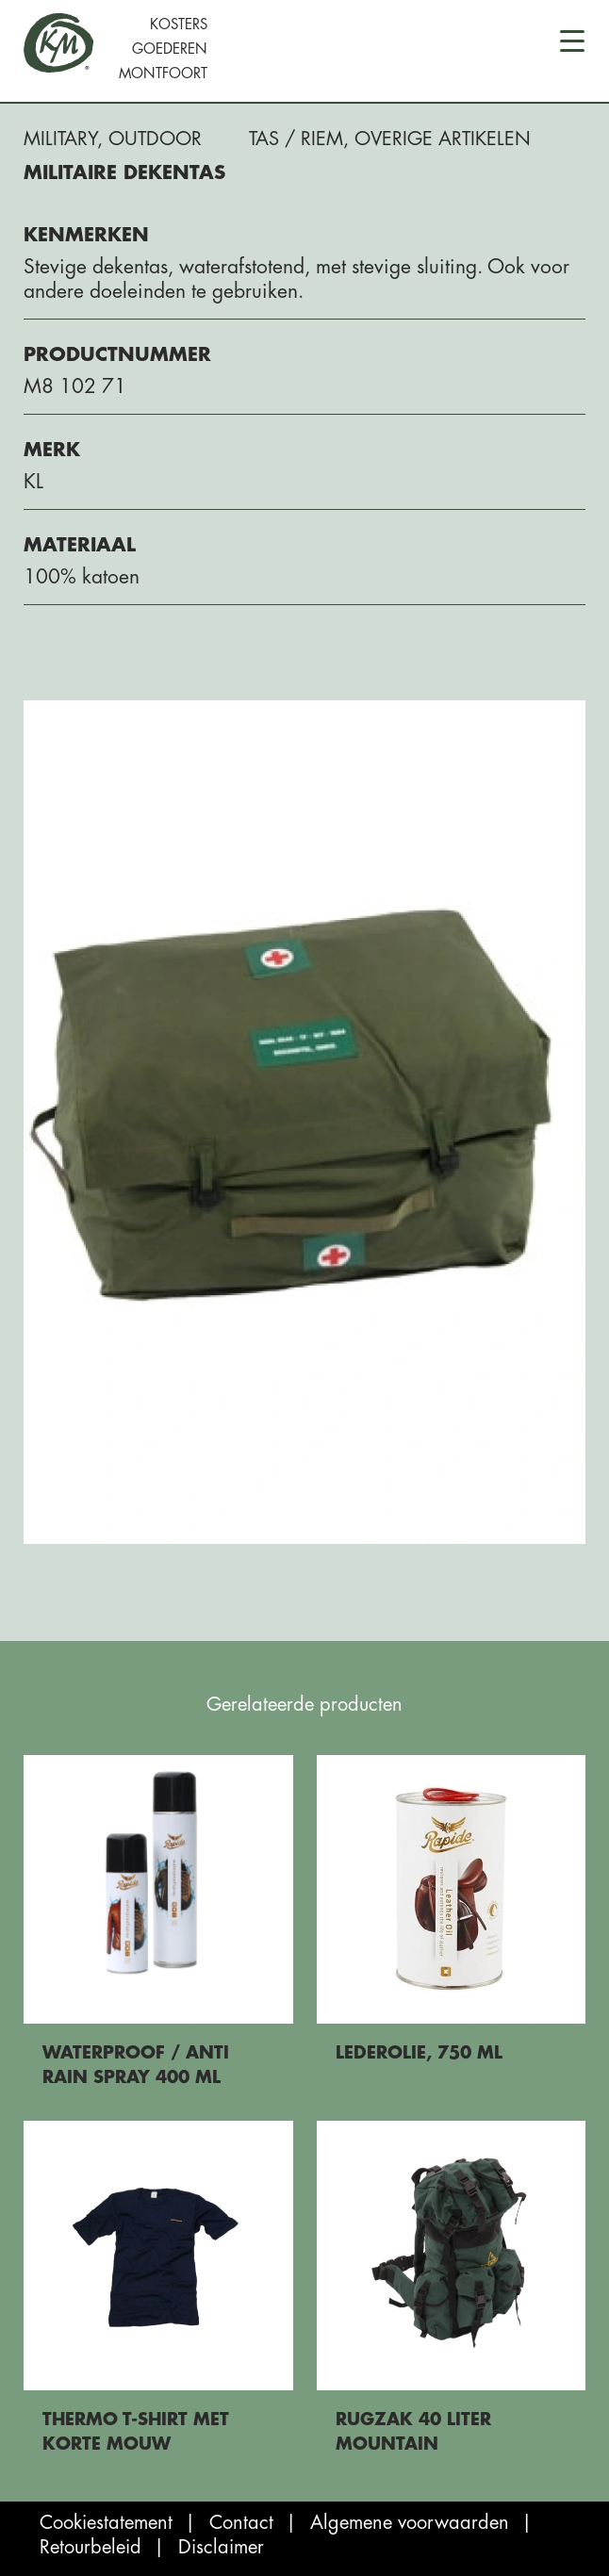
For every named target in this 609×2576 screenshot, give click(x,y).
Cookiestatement (106, 2523)
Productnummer (117, 355)
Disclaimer (221, 2547)
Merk (52, 450)
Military (60, 139)
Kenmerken (86, 235)
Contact (241, 2523)
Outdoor (155, 139)
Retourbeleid (90, 2547)
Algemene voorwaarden (409, 2523)
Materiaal (80, 545)
